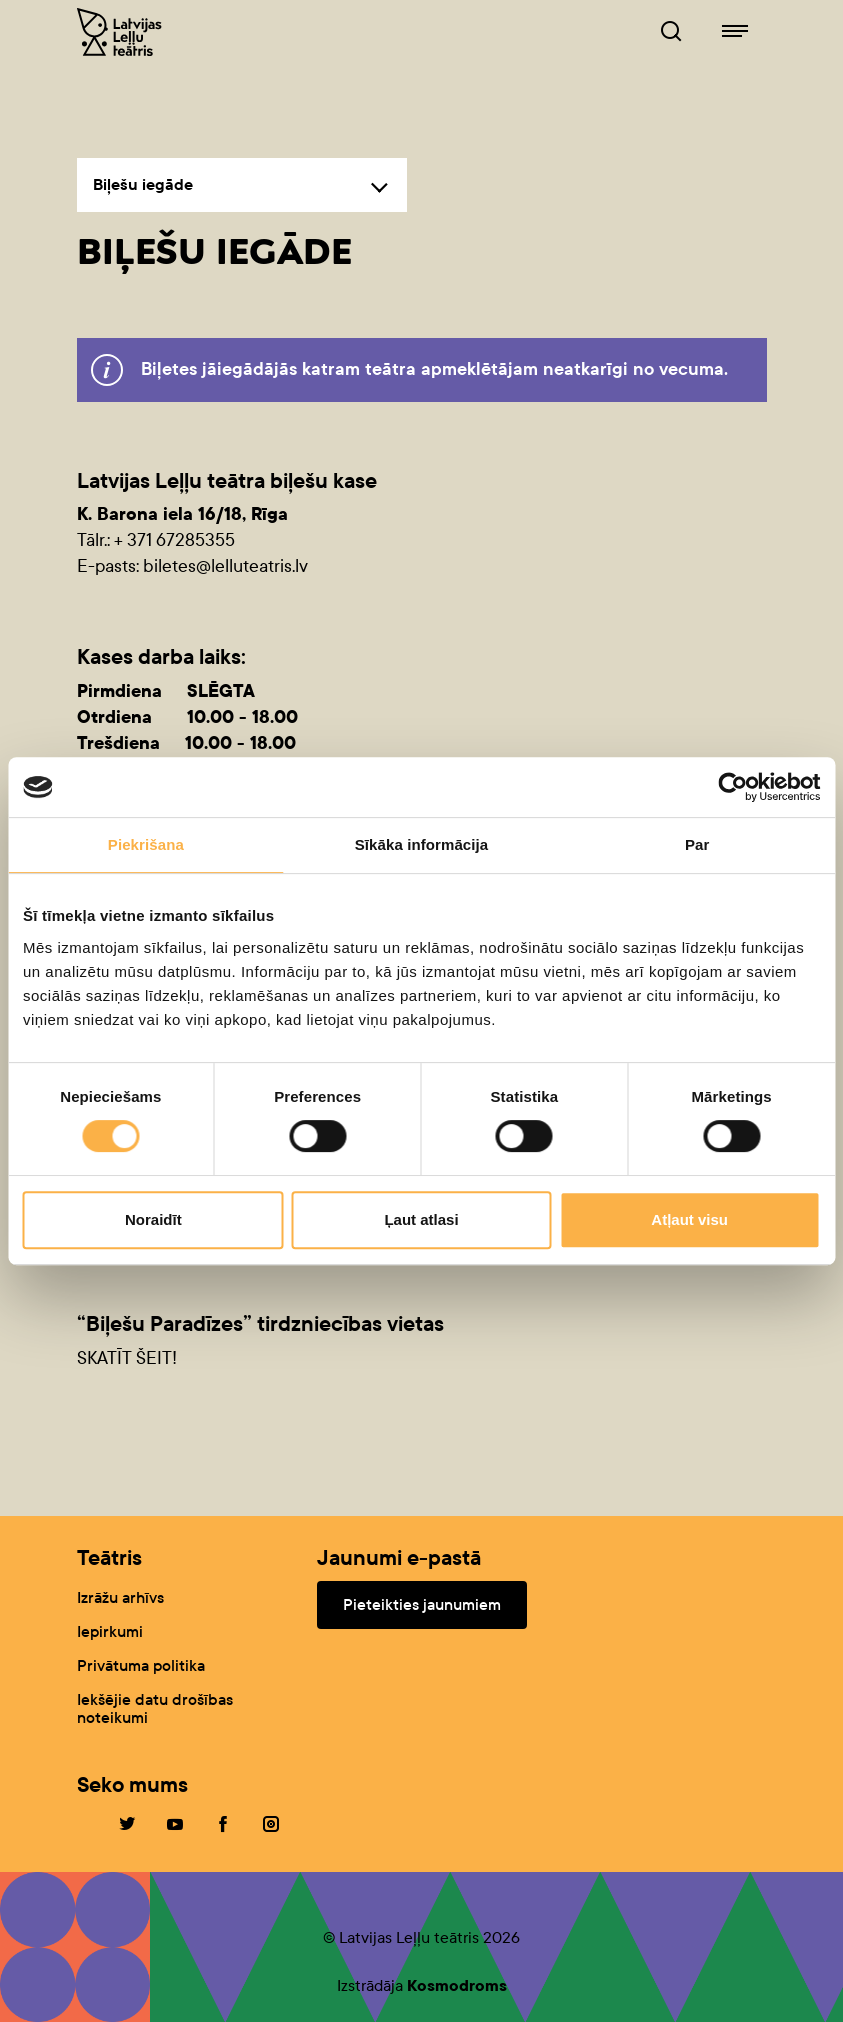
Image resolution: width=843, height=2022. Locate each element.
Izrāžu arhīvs (120, 1597)
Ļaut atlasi (421, 1219)
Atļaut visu (689, 1219)
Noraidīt (153, 1219)
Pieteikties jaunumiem (422, 1604)
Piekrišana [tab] (146, 844)
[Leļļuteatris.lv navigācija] (735, 32)
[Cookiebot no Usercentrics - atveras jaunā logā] (732, 787)
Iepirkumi (110, 1631)
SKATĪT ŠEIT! (127, 1358)
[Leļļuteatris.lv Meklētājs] (671, 32)
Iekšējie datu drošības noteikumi (155, 1708)
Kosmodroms (457, 1985)
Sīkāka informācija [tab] (422, 844)
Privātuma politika (141, 1665)
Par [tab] (697, 844)
